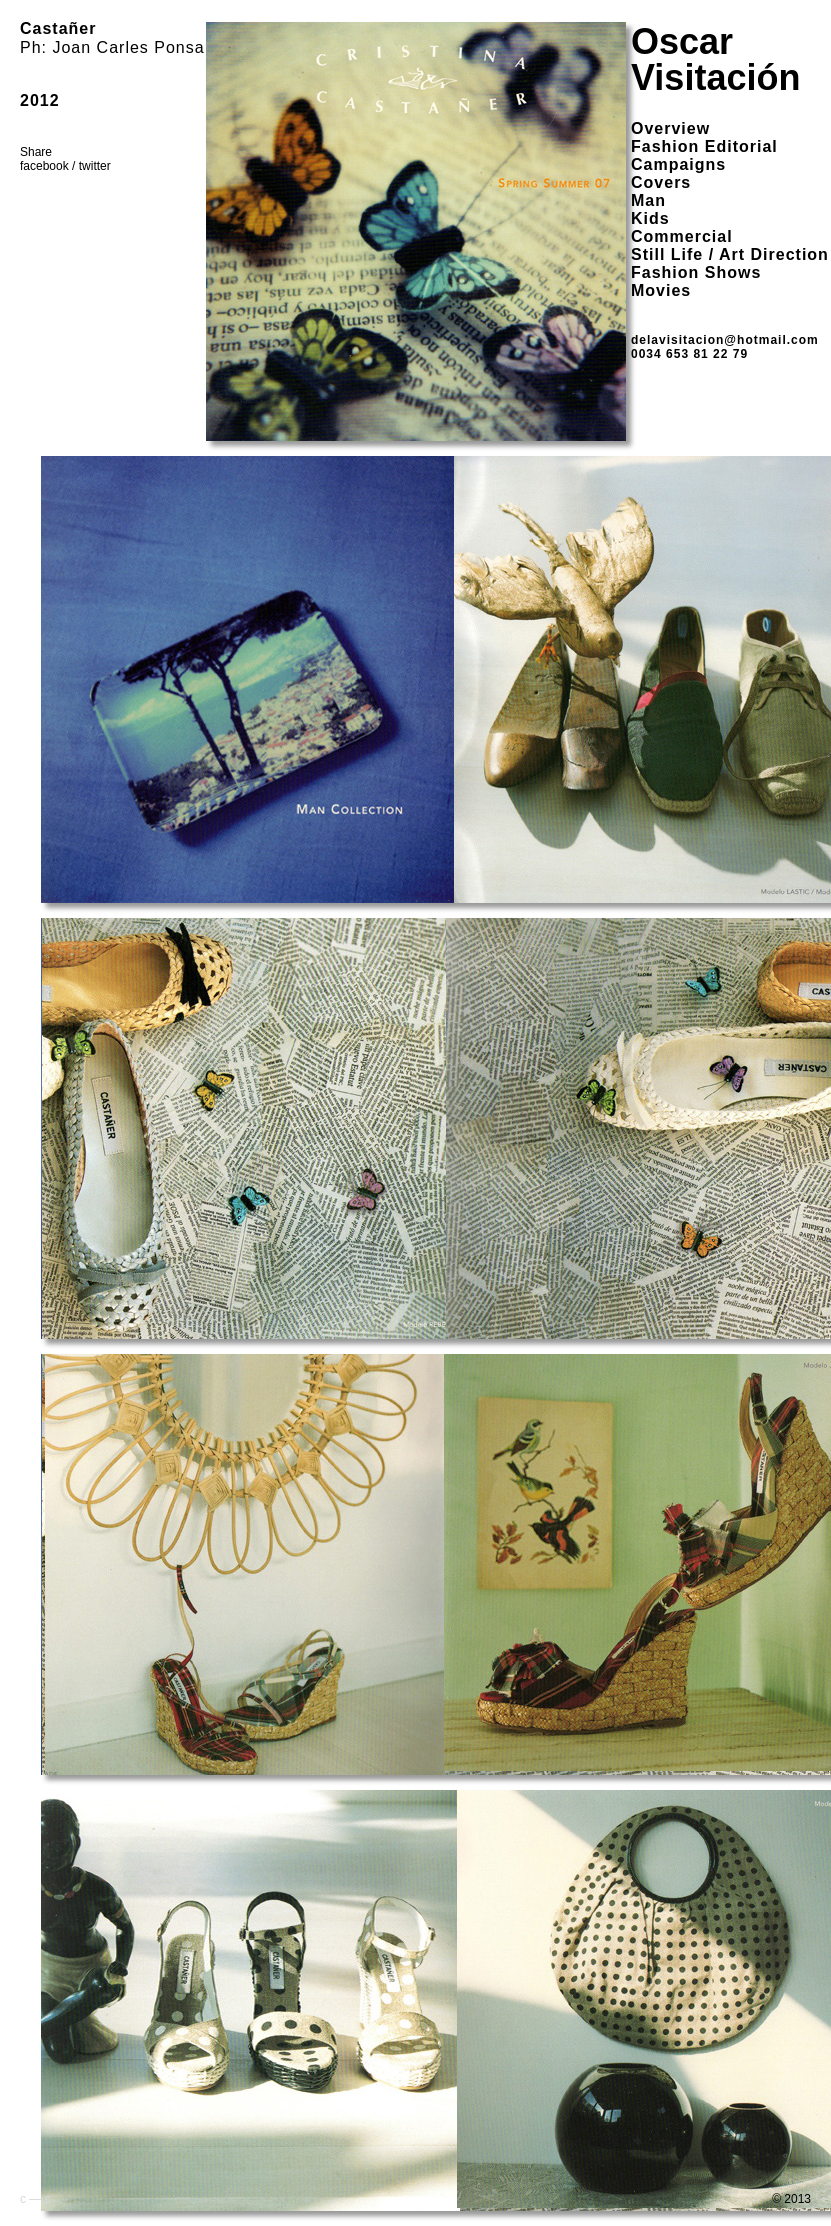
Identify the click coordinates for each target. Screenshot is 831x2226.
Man (648, 200)
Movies (661, 290)
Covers (661, 182)
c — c (35, 2199)
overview (670, 128)
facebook (44, 166)
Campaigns (678, 164)
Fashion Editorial (704, 146)
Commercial (682, 236)
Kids (650, 218)
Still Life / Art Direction (730, 254)
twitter (95, 166)
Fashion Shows (696, 272)
